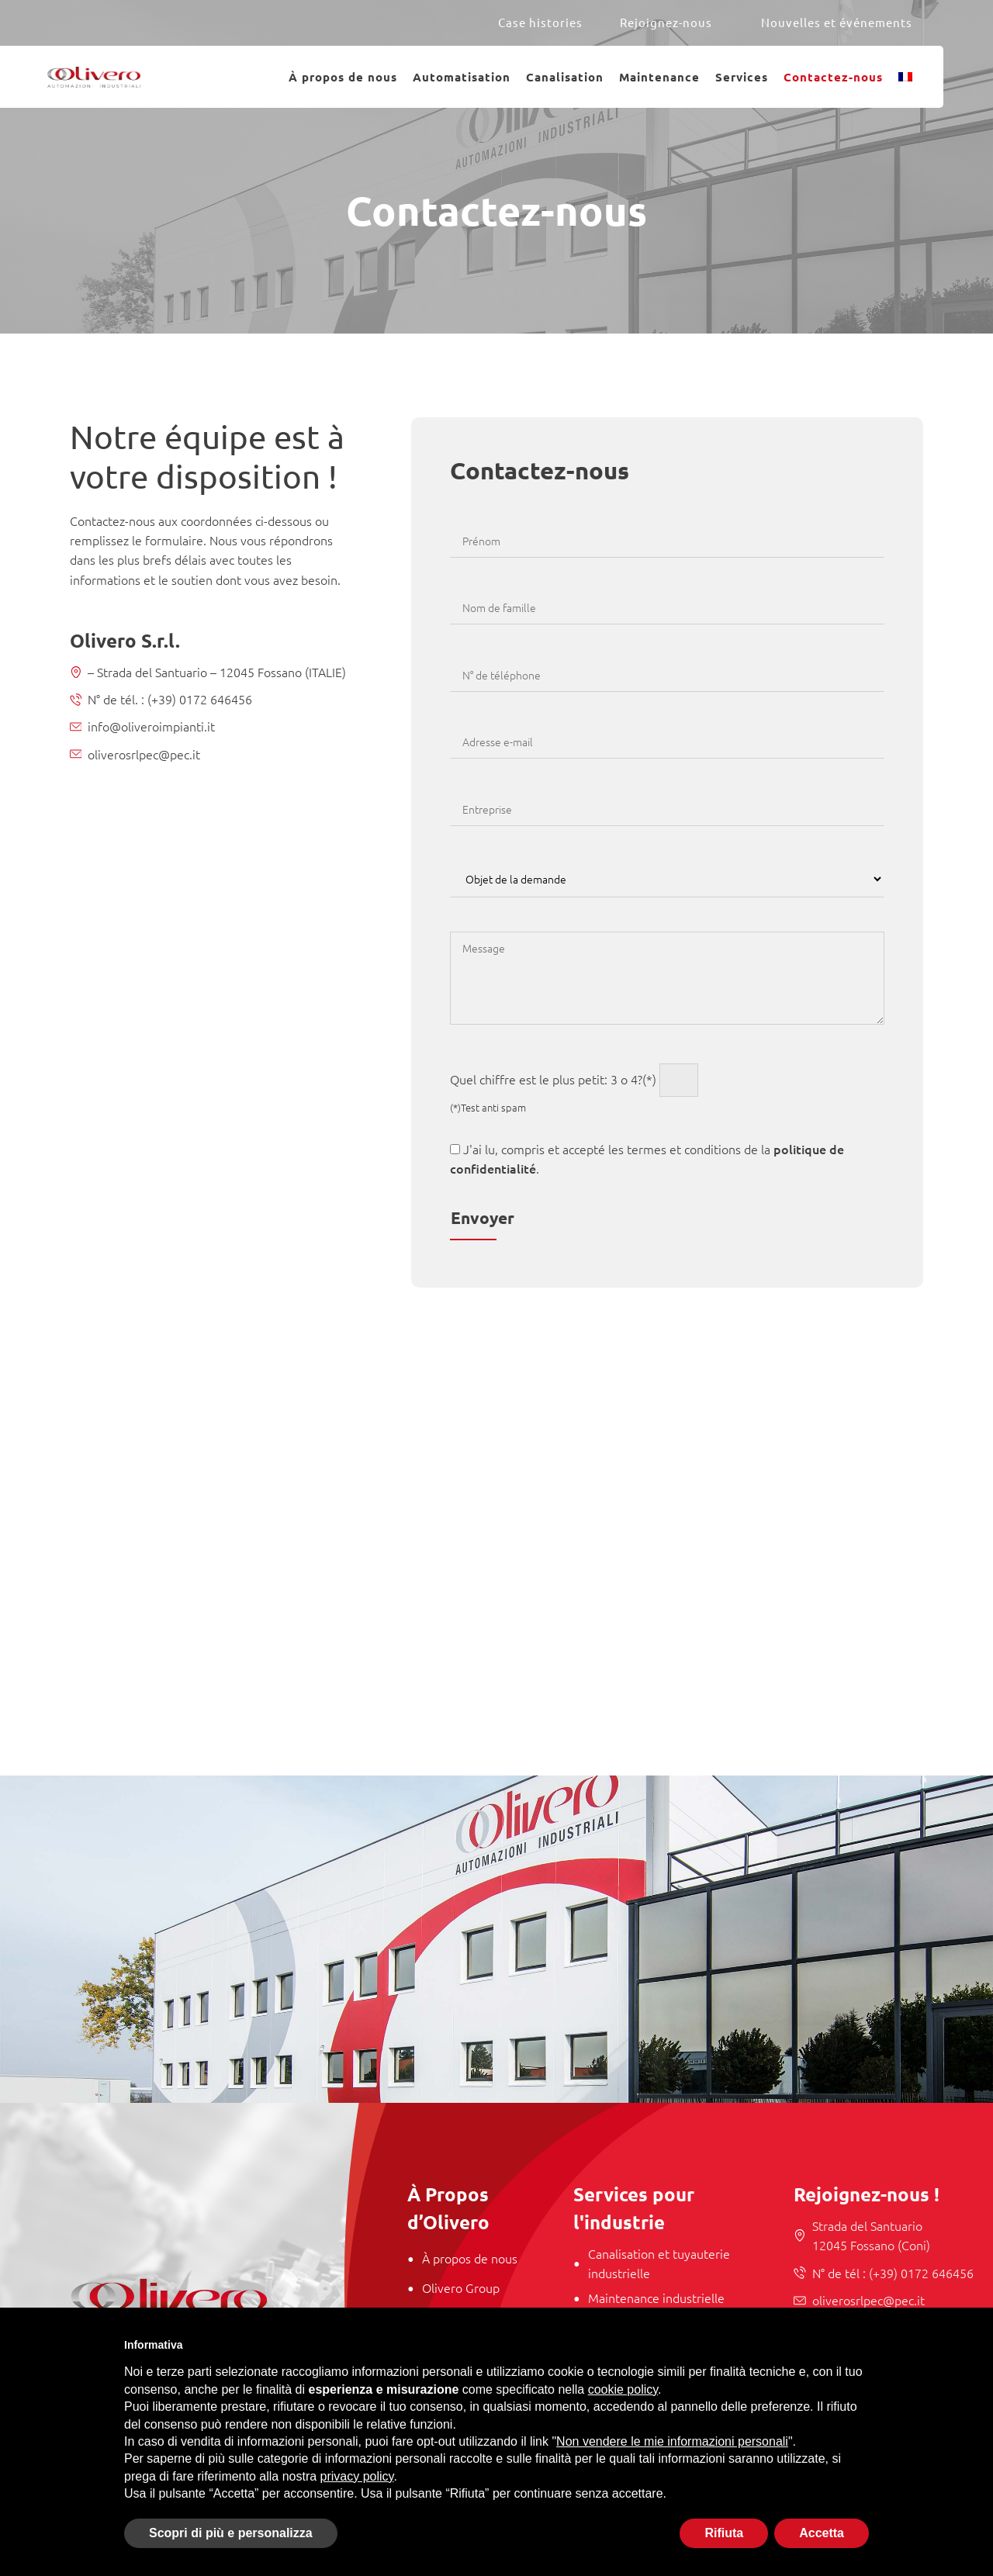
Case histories (540, 22)
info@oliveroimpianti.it (151, 726)
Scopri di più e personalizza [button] (231, 2533)
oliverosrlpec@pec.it (144, 753)
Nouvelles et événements (836, 22)
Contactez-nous (833, 77)
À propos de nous (343, 77)
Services (741, 77)
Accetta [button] (821, 2533)
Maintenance (659, 77)
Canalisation (565, 77)
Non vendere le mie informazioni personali (672, 2441)
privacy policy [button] (357, 2476)
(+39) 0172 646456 (198, 698)
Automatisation (461, 77)
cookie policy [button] (623, 2389)
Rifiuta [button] (723, 2533)
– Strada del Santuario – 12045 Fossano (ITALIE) (217, 671)
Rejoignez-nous (666, 22)
